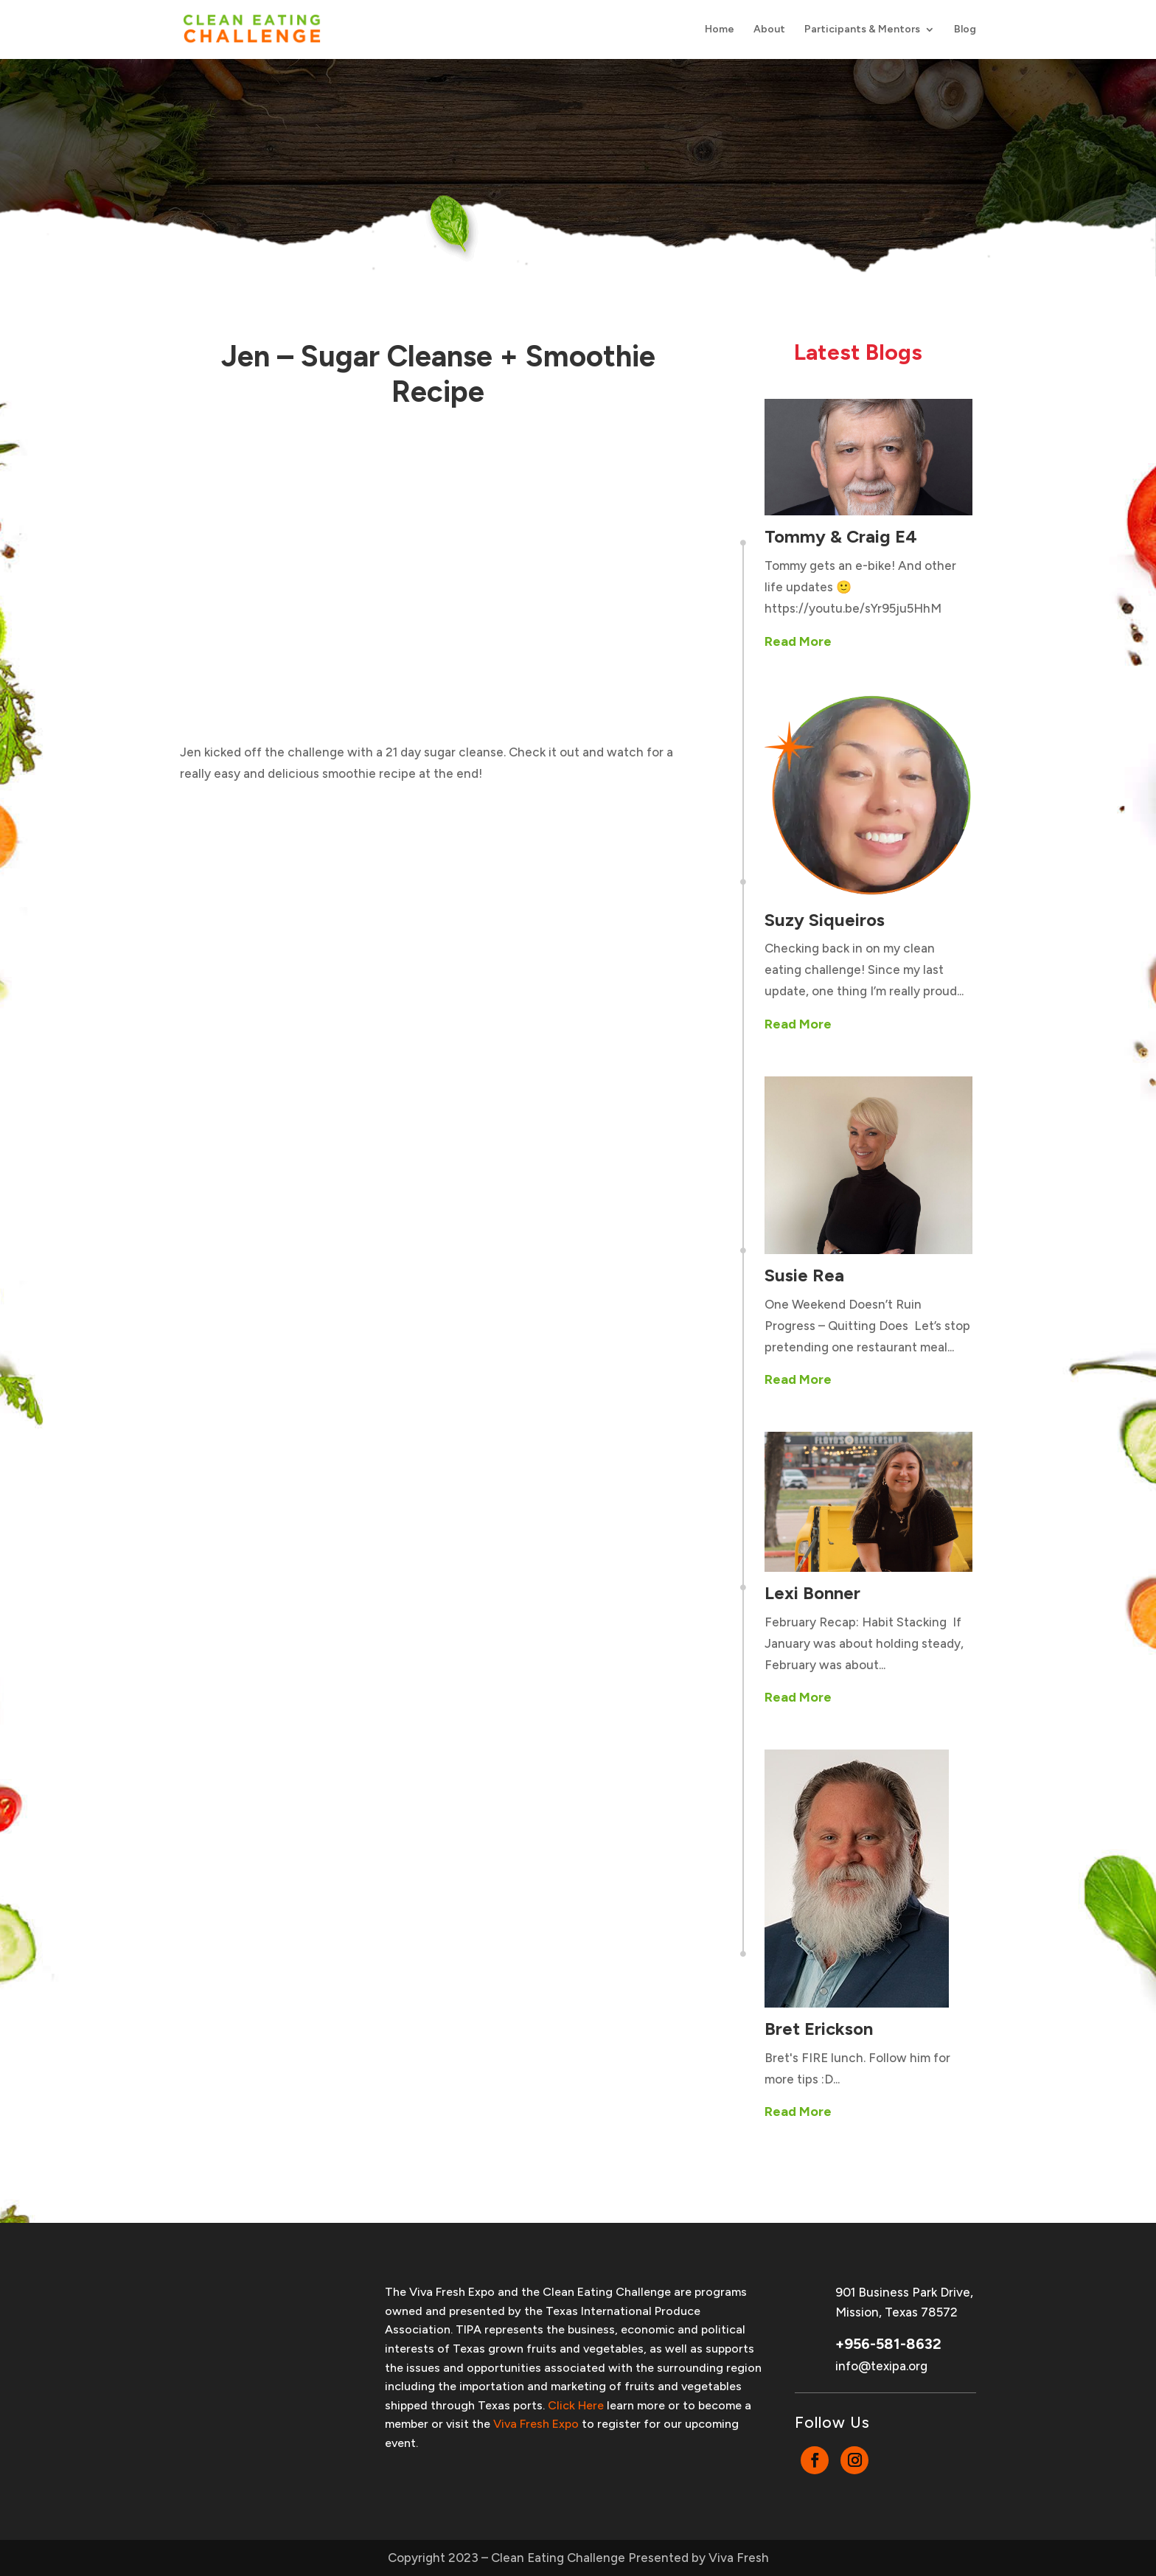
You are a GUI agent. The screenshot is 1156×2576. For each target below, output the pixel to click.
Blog (965, 29)
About (769, 29)
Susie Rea (804, 1275)
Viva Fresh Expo (536, 2424)
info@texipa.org (881, 2366)
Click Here (576, 2405)
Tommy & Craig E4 (841, 536)
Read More (798, 641)
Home (719, 29)
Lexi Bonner (812, 1593)
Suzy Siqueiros (825, 919)
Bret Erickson (819, 2028)
